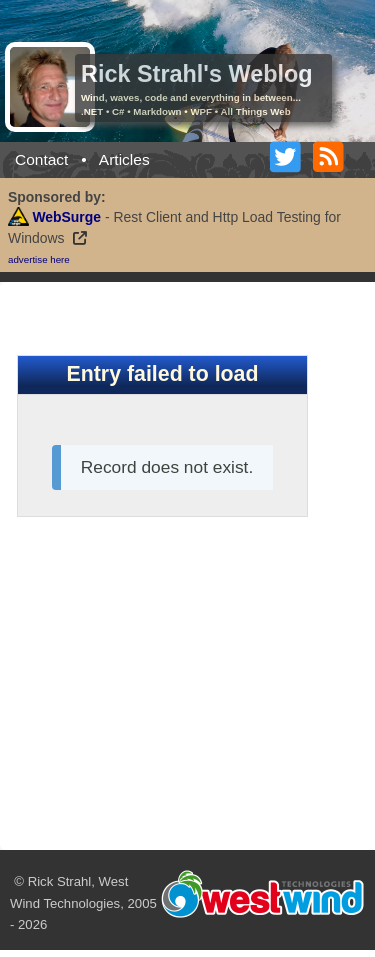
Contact (41, 159)
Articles (124, 159)
